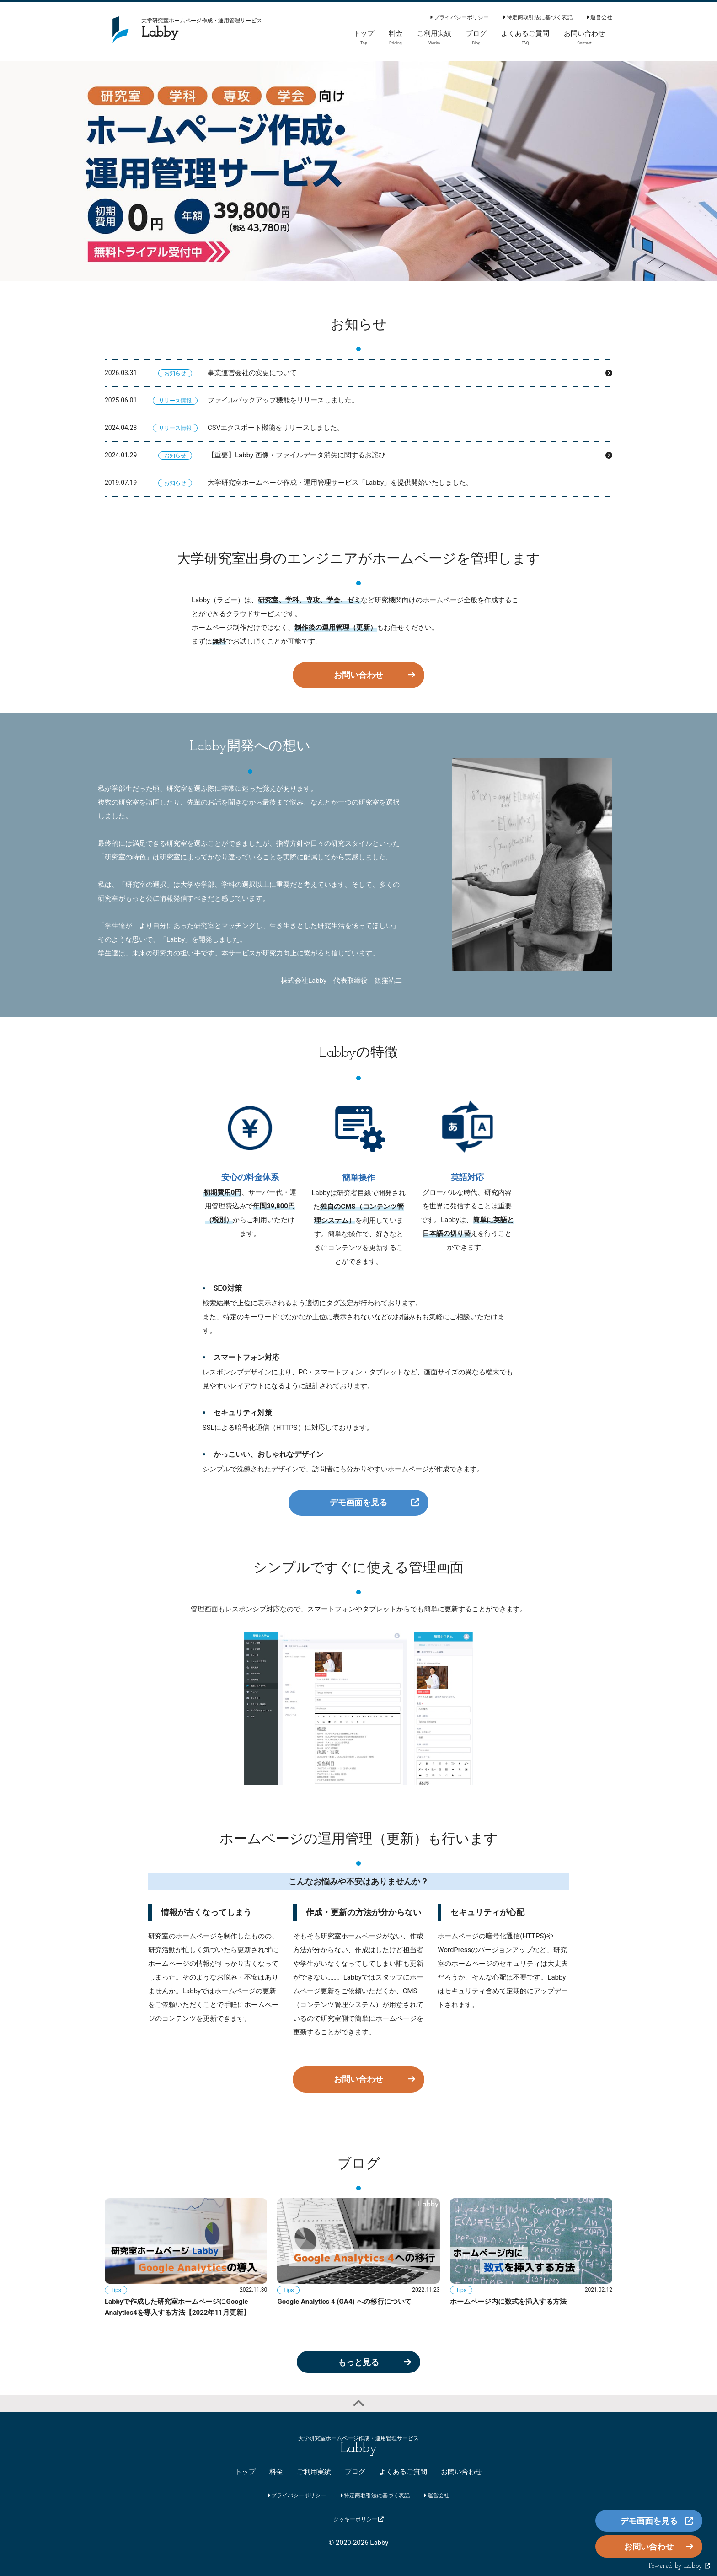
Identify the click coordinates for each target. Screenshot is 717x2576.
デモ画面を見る (358, 1502)
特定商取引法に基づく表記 (538, 17)
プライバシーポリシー (459, 17)
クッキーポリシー (358, 2519)
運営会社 (599, 17)
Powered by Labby (679, 2566)
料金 (276, 2472)
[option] (358, 171)
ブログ (355, 2472)
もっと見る (358, 2362)
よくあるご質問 (403, 2472)
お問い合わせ (358, 675)
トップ (245, 2472)
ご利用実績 (314, 2472)
